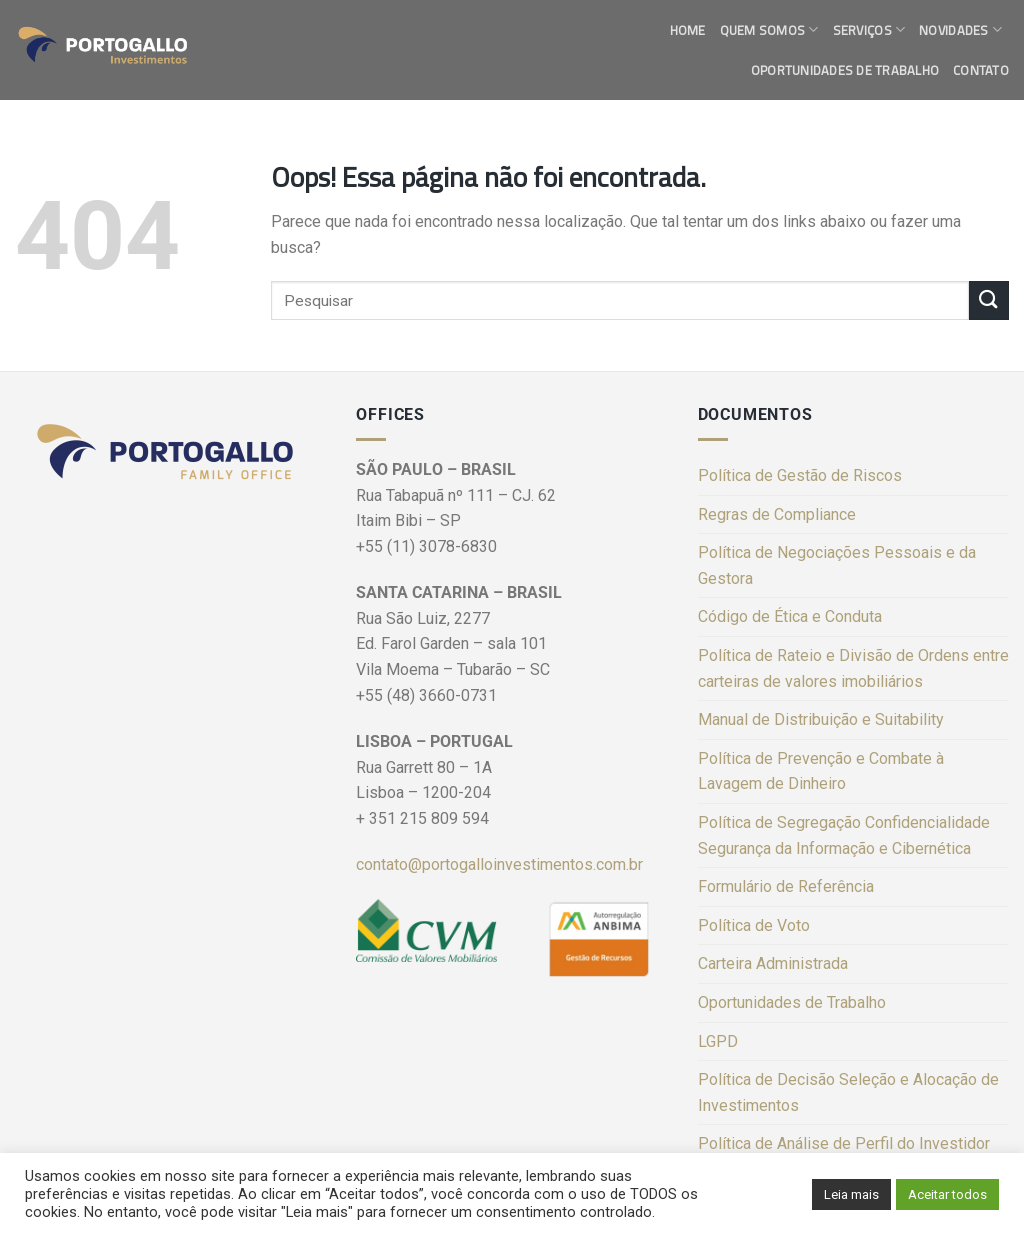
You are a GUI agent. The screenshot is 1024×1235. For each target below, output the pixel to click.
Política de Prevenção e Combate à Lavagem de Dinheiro (821, 771)
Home (688, 30)
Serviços (869, 30)
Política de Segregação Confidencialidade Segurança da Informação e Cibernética (844, 835)
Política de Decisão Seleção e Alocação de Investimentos (848, 1092)
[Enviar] (989, 300)
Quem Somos (769, 30)
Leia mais (851, 1194)
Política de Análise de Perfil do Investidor (844, 1143)
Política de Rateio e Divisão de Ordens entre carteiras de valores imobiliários (853, 668)
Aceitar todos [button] (947, 1194)
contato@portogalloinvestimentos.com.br (499, 864)
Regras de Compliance (777, 514)
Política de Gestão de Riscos (800, 475)
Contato (981, 70)
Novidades (960, 30)
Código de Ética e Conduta (790, 616)
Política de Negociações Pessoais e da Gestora (837, 565)
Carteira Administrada (773, 963)
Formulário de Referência (786, 886)
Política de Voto (754, 925)
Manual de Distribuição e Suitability (821, 719)
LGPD (718, 1041)
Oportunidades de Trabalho (845, 70)
